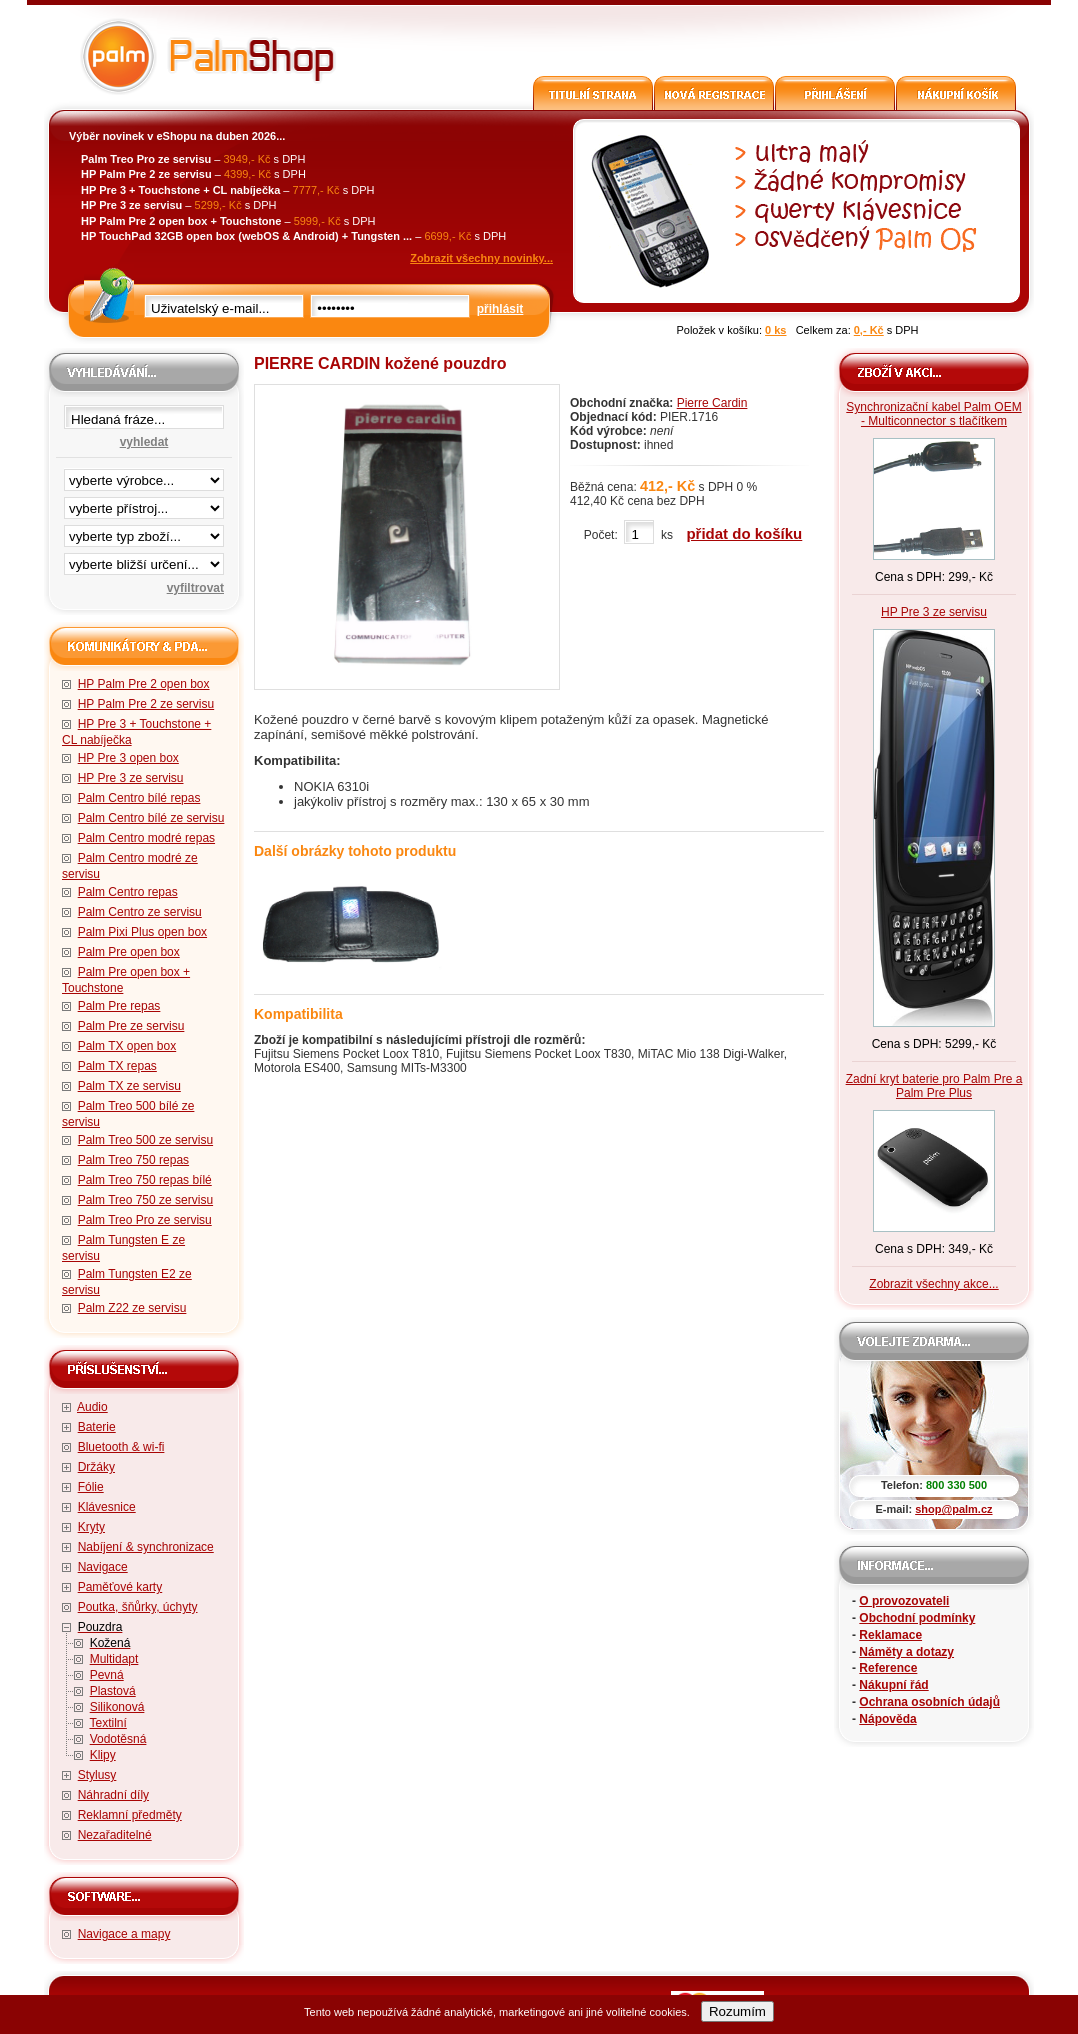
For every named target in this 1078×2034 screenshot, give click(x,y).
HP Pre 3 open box (128, 758)
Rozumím (737, 2011)
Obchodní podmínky (917, 1618)
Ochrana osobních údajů (929, 1702)
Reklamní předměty (130, 1815)
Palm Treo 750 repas (133, 1160)
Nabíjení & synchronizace (146, 1547)
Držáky (96, 1467)
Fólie (91, 1487)
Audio (92, 1407)
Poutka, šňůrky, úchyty (138, 1607)
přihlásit (500, 309)
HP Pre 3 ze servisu (131, 778)
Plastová (113, 1691)
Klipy (103, 1755)
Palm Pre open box (129, 952)
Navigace (103, 1567)
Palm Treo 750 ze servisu (145, 1200)
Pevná (107, 1675)
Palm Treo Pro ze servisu (145, 1220)
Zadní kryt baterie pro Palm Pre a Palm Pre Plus (934, 1086)
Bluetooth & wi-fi (121, 1447)
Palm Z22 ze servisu (132, 1308)
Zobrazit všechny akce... (933, 1284)
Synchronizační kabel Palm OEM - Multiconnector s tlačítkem (933, 414)
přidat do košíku (744, 533)
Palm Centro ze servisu (140, 912)
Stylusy (97, 1775)
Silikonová (117, 1707)
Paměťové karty (120, 1587)
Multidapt (114, 1659)
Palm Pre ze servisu (131, 1026)
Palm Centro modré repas (146, 838)
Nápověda (887, 1719)
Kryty (91, 1527)
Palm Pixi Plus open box (142, 932)
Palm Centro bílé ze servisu (151, 818)
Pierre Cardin (712, 403)
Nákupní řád (893, 1685)
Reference (888, 1668)
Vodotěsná (118, 1739)
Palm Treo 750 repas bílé (145, 1180)
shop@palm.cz (953, 1509)
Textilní (107, 1723)
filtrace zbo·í (144, 532)
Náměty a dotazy (906, 1652)
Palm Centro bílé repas (139, 798)
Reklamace (890, 1635)
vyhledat (144, 442)
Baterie (97, 1427)
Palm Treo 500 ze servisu (145, 1140)
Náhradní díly (113, 1795)
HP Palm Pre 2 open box (144, 684)
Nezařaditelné (115, 1835)
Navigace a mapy (124, 1934)
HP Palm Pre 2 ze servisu (146, 704)
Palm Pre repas (119, 1006)
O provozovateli (904, 1601)
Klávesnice (107, 1507)
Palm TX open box (127, 1046)
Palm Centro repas (128, 892)
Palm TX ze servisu (129, 1086)
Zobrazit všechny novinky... (481, 258)
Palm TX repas (117, 1066)
